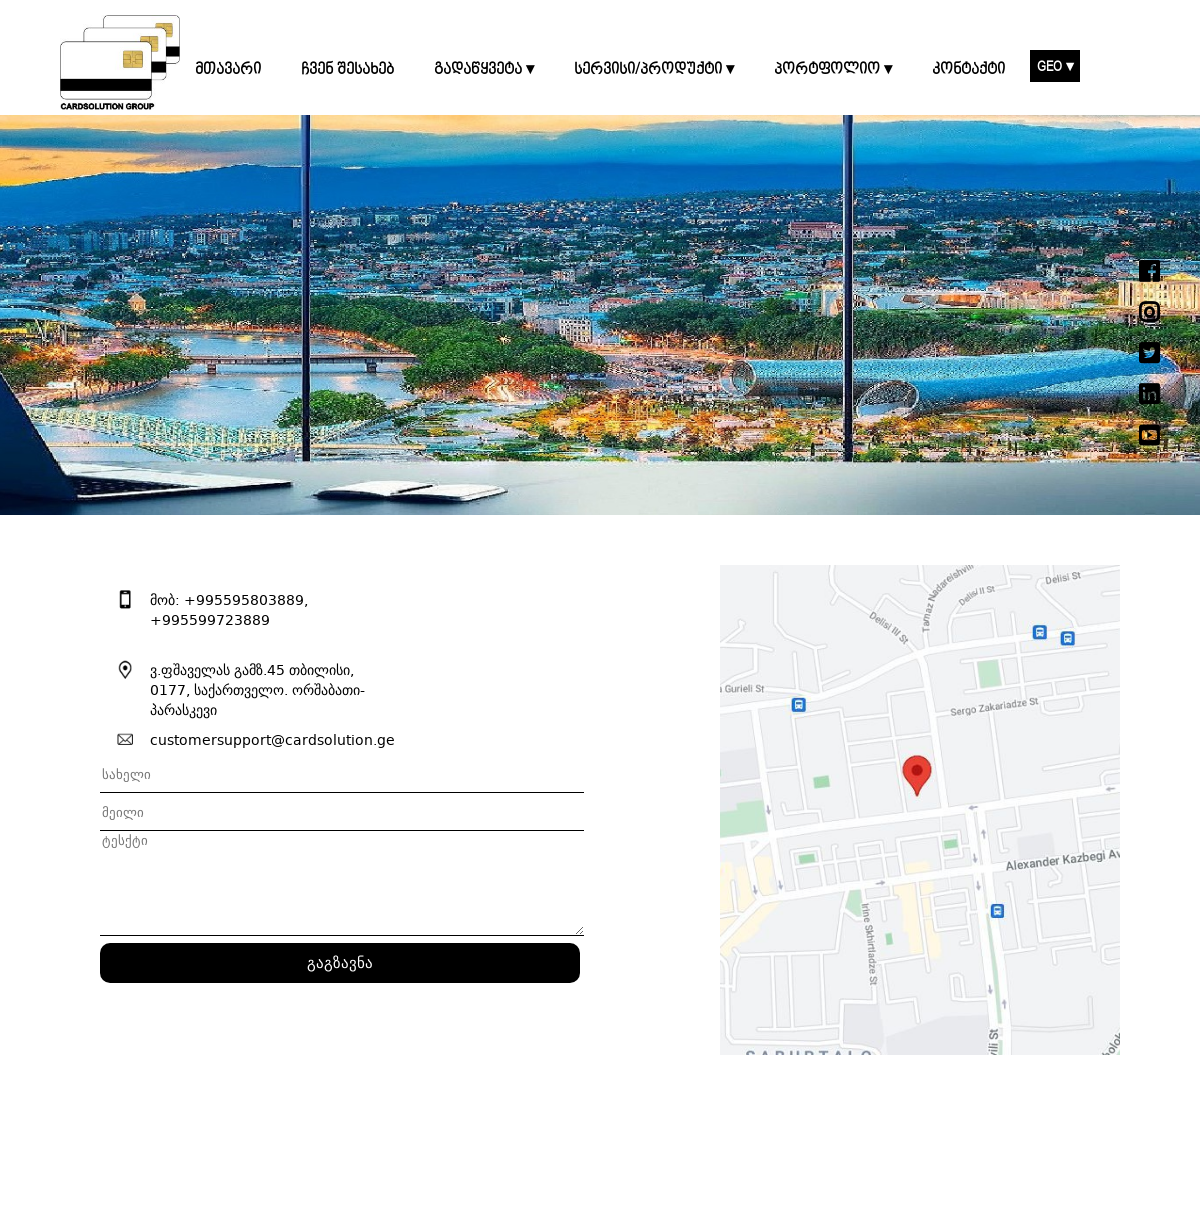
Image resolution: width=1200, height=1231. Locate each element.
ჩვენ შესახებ (347, 70)
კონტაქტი (968, 70)
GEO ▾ (1055, 66)
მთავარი (228, 70)
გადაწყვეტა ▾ (484, 70)
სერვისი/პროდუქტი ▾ (654, 70)
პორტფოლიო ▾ (833, 70)
